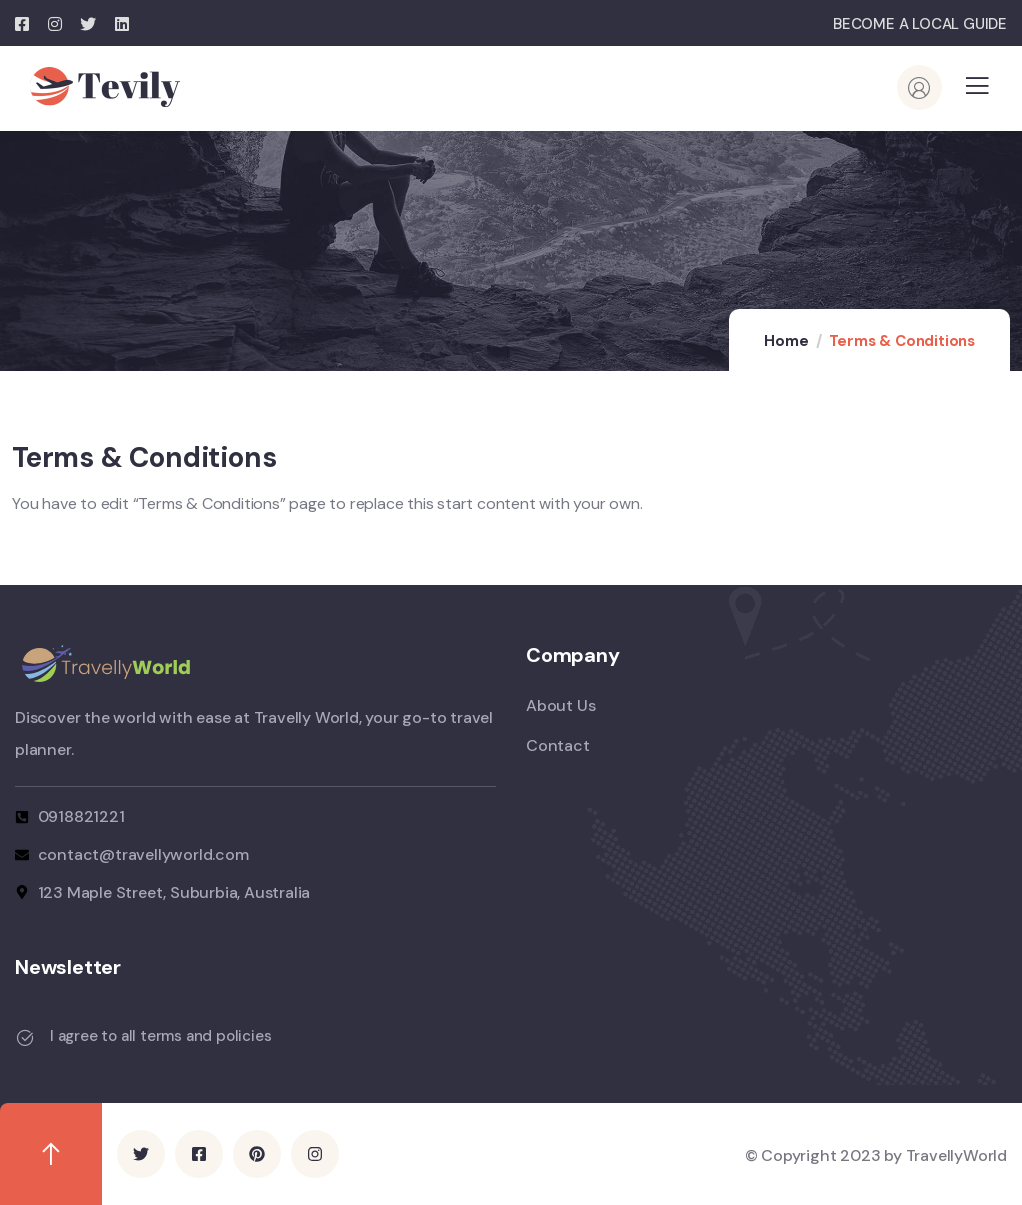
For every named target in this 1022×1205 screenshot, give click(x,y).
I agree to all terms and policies (160, 1036)
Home (786, 341)
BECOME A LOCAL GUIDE (920, 24)
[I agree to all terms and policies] (25, 1038)
